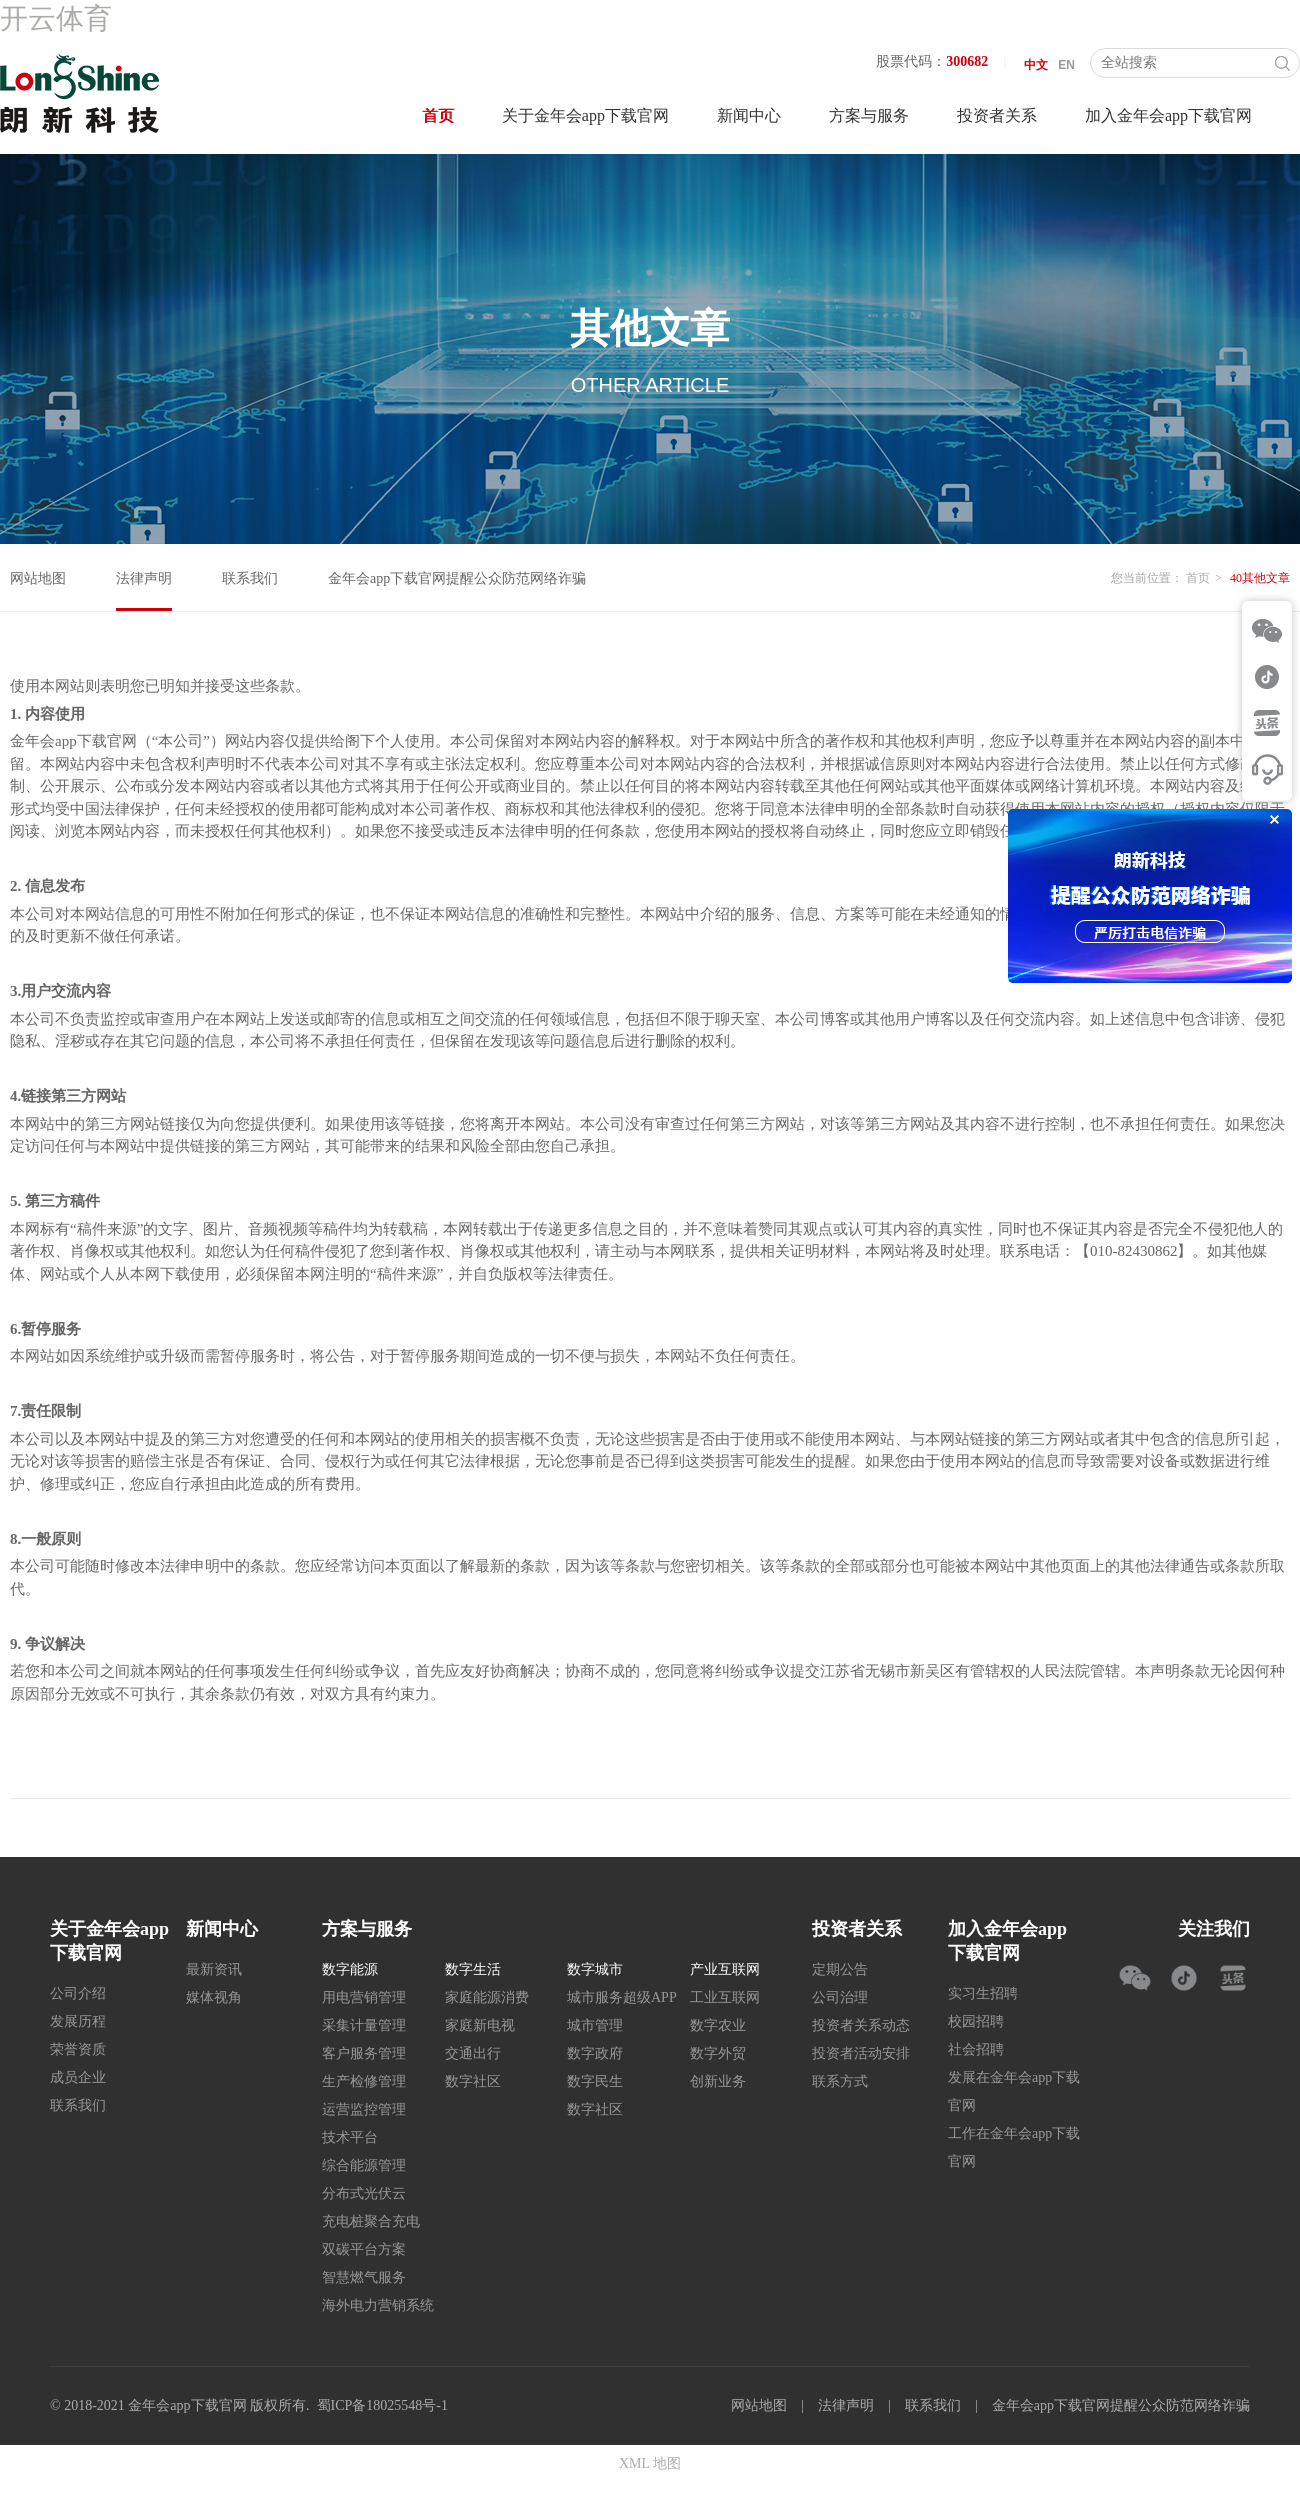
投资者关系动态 (861, 2025)
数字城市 (595, 1969)
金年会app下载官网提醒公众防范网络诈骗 (457, 578)
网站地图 (38, 578)
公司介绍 (78, 1993)
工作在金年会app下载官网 (1014, 2147)
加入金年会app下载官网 (1168, 115)
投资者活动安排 (861, 2053)
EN (1066, 65)
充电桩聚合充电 (371, 2221)
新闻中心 (749, 115)
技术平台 (350, 2137)
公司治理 (840, 1997)
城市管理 (595, 2025)
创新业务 (718, 2081)
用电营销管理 (364, 1997)
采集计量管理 (364, 2025)
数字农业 (718, 2025)
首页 (438, 115)
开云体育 (56, 18)
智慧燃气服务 (364, 2277)
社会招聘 (976, 2049)
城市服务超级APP (622, 1997)
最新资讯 (214, 1969)
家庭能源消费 (487, 1997)
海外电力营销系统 (378, 2305)
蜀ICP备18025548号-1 (382, 2405)
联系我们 (250, 578)
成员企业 (78, 2077)
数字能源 (350, 1969)
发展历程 (78, 2021)
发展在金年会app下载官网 (1014, 2091)
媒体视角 (214, 1997)
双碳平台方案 (364, 2249)
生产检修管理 (364, 2081)
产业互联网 (725, 1969)
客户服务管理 (364, 2053)
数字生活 (473, 1969)
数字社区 (473, 2081)
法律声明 (144, 578)
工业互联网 (725, 1997)
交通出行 (473, 2053)
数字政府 (595, 2053)
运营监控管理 (364, 2109)
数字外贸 (718, 2053)
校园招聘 (976, 2021)
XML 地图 (650, 2463)
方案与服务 (869, 115)
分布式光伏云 (364, 2193)
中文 (1036, 65)
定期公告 (840, 1969)
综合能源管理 (364, 2165)
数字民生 (595, 2081)
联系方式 (840, 2081)
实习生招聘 (983, 1993)
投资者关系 (997, 115)
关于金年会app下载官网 (585, 115)
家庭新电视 (480, 2025)
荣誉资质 (78, 2049)
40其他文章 (1260, 578)
